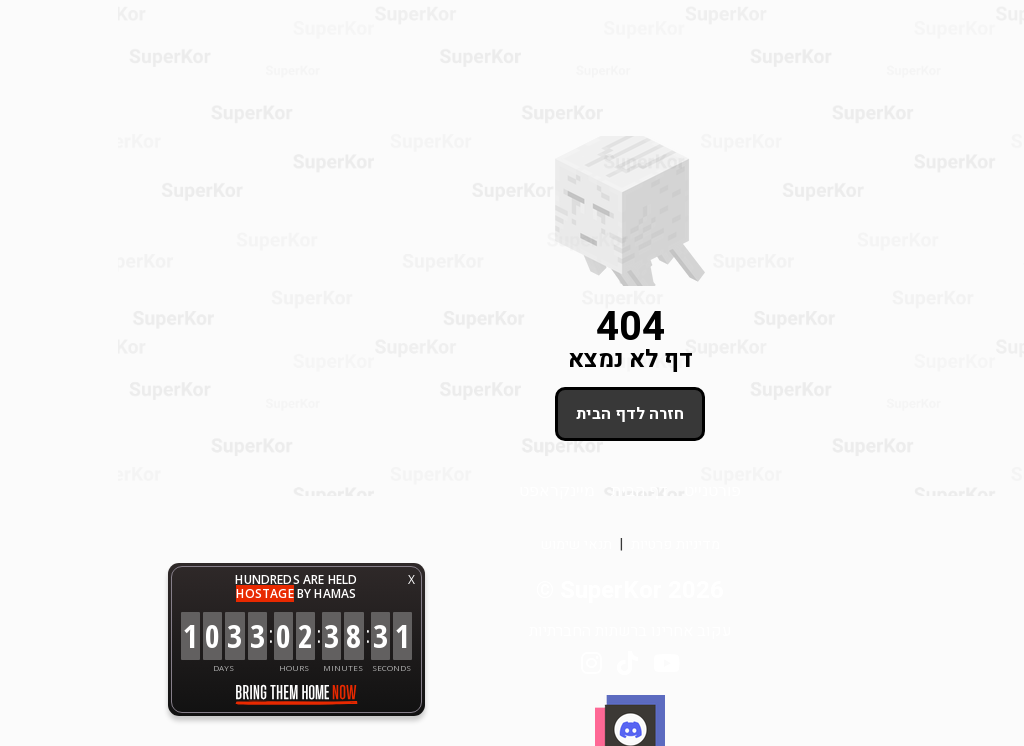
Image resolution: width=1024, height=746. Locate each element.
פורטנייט (594, 489)
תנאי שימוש (458, 544)
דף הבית (521, 489)
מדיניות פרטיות (557, 544)
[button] (984, 706)
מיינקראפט (439, 489)
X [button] (293, 579)
